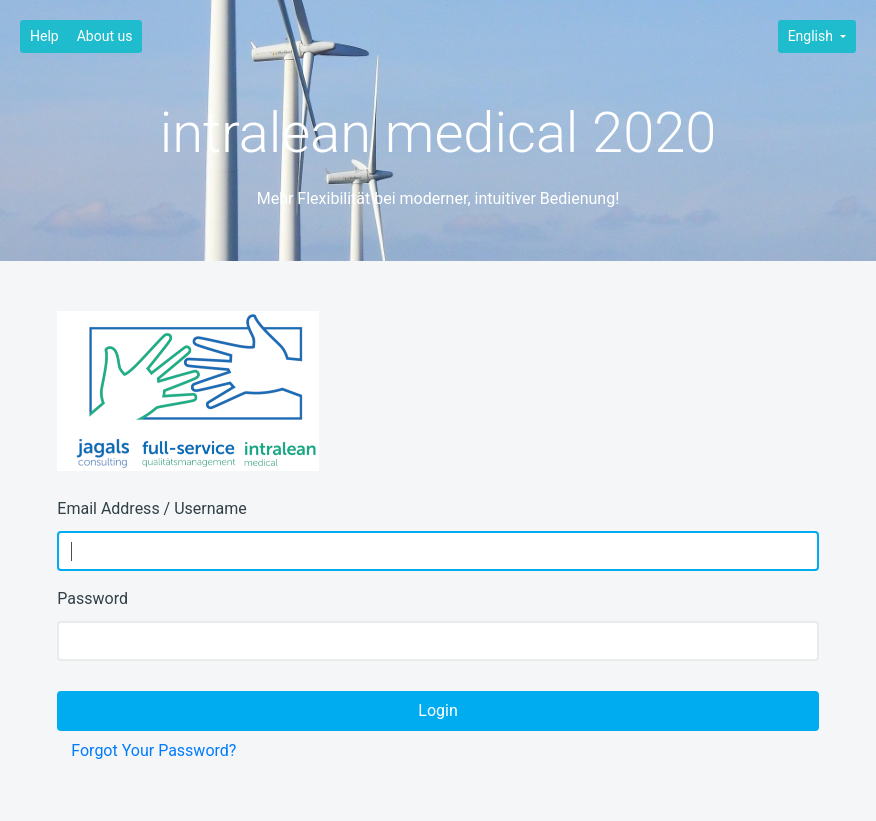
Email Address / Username (151, 508)
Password (92, 598)
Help (44, 36)
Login (437, 710)
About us (105, 36)
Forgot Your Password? (153, 750)
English (812, 36)
